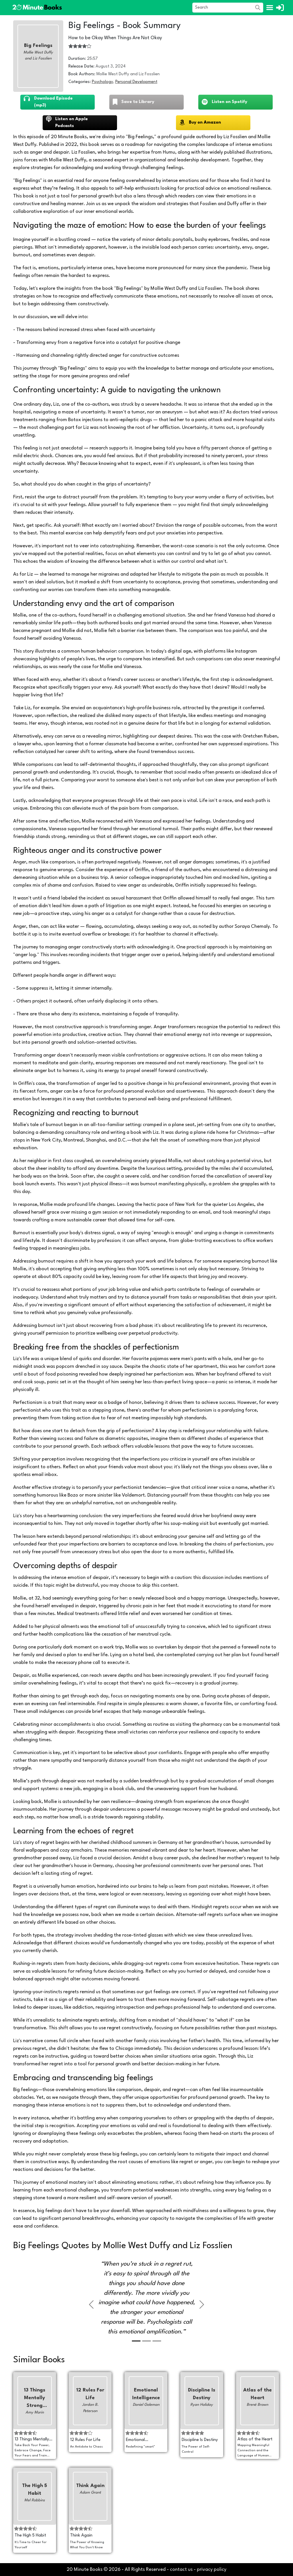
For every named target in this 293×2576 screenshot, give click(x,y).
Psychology (102, 82)
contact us (181, 2569)
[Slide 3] (157, 2341)
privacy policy (211, 2569)
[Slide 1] (136, 2341)
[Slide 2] (146, 2341)
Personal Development (136, 82)
